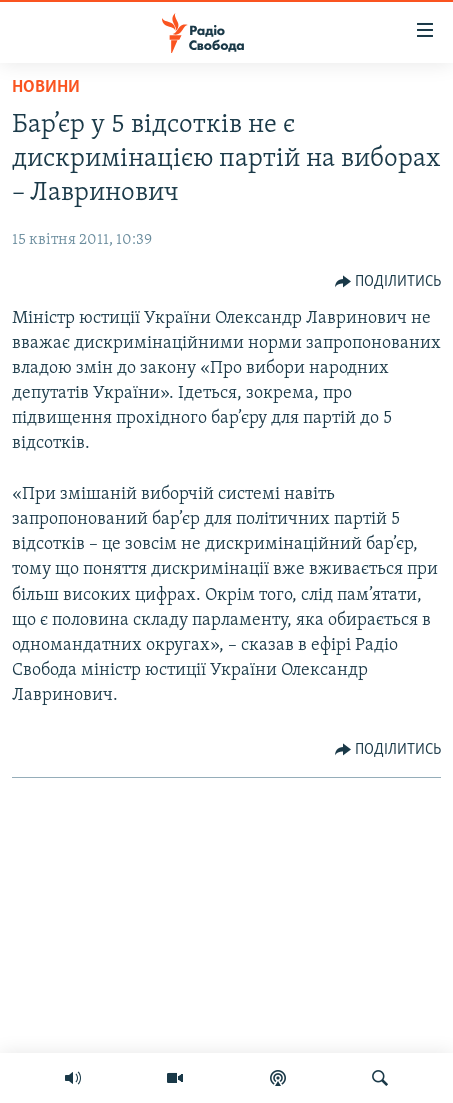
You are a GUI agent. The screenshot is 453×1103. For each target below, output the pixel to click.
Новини (46, 87)
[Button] (388, 282)
